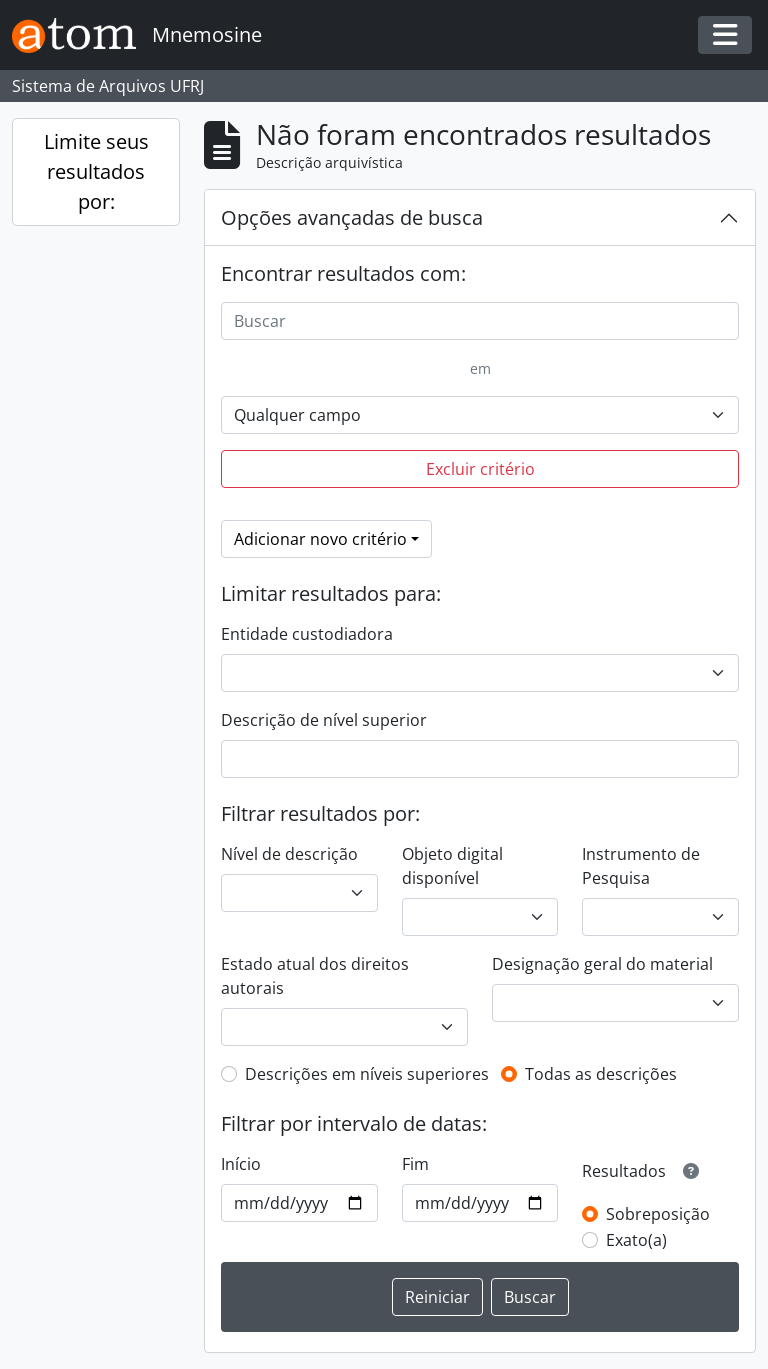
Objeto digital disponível (452, 866)
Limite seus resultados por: (96, 171)
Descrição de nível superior (324, 720)
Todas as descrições (601, 1074)
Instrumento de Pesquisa (641, 866)
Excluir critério (480, 469)
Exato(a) (636, 1240)
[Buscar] (480, 321)
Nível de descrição (289, 854)
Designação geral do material (602, 964)
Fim (415, 1164)
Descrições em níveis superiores (367, 1074)
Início (241, 1164)
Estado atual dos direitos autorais (315, 976)
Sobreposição (658, 1214)
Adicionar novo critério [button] (320, 539)
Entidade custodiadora (307, 634)
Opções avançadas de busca (352, 217)
